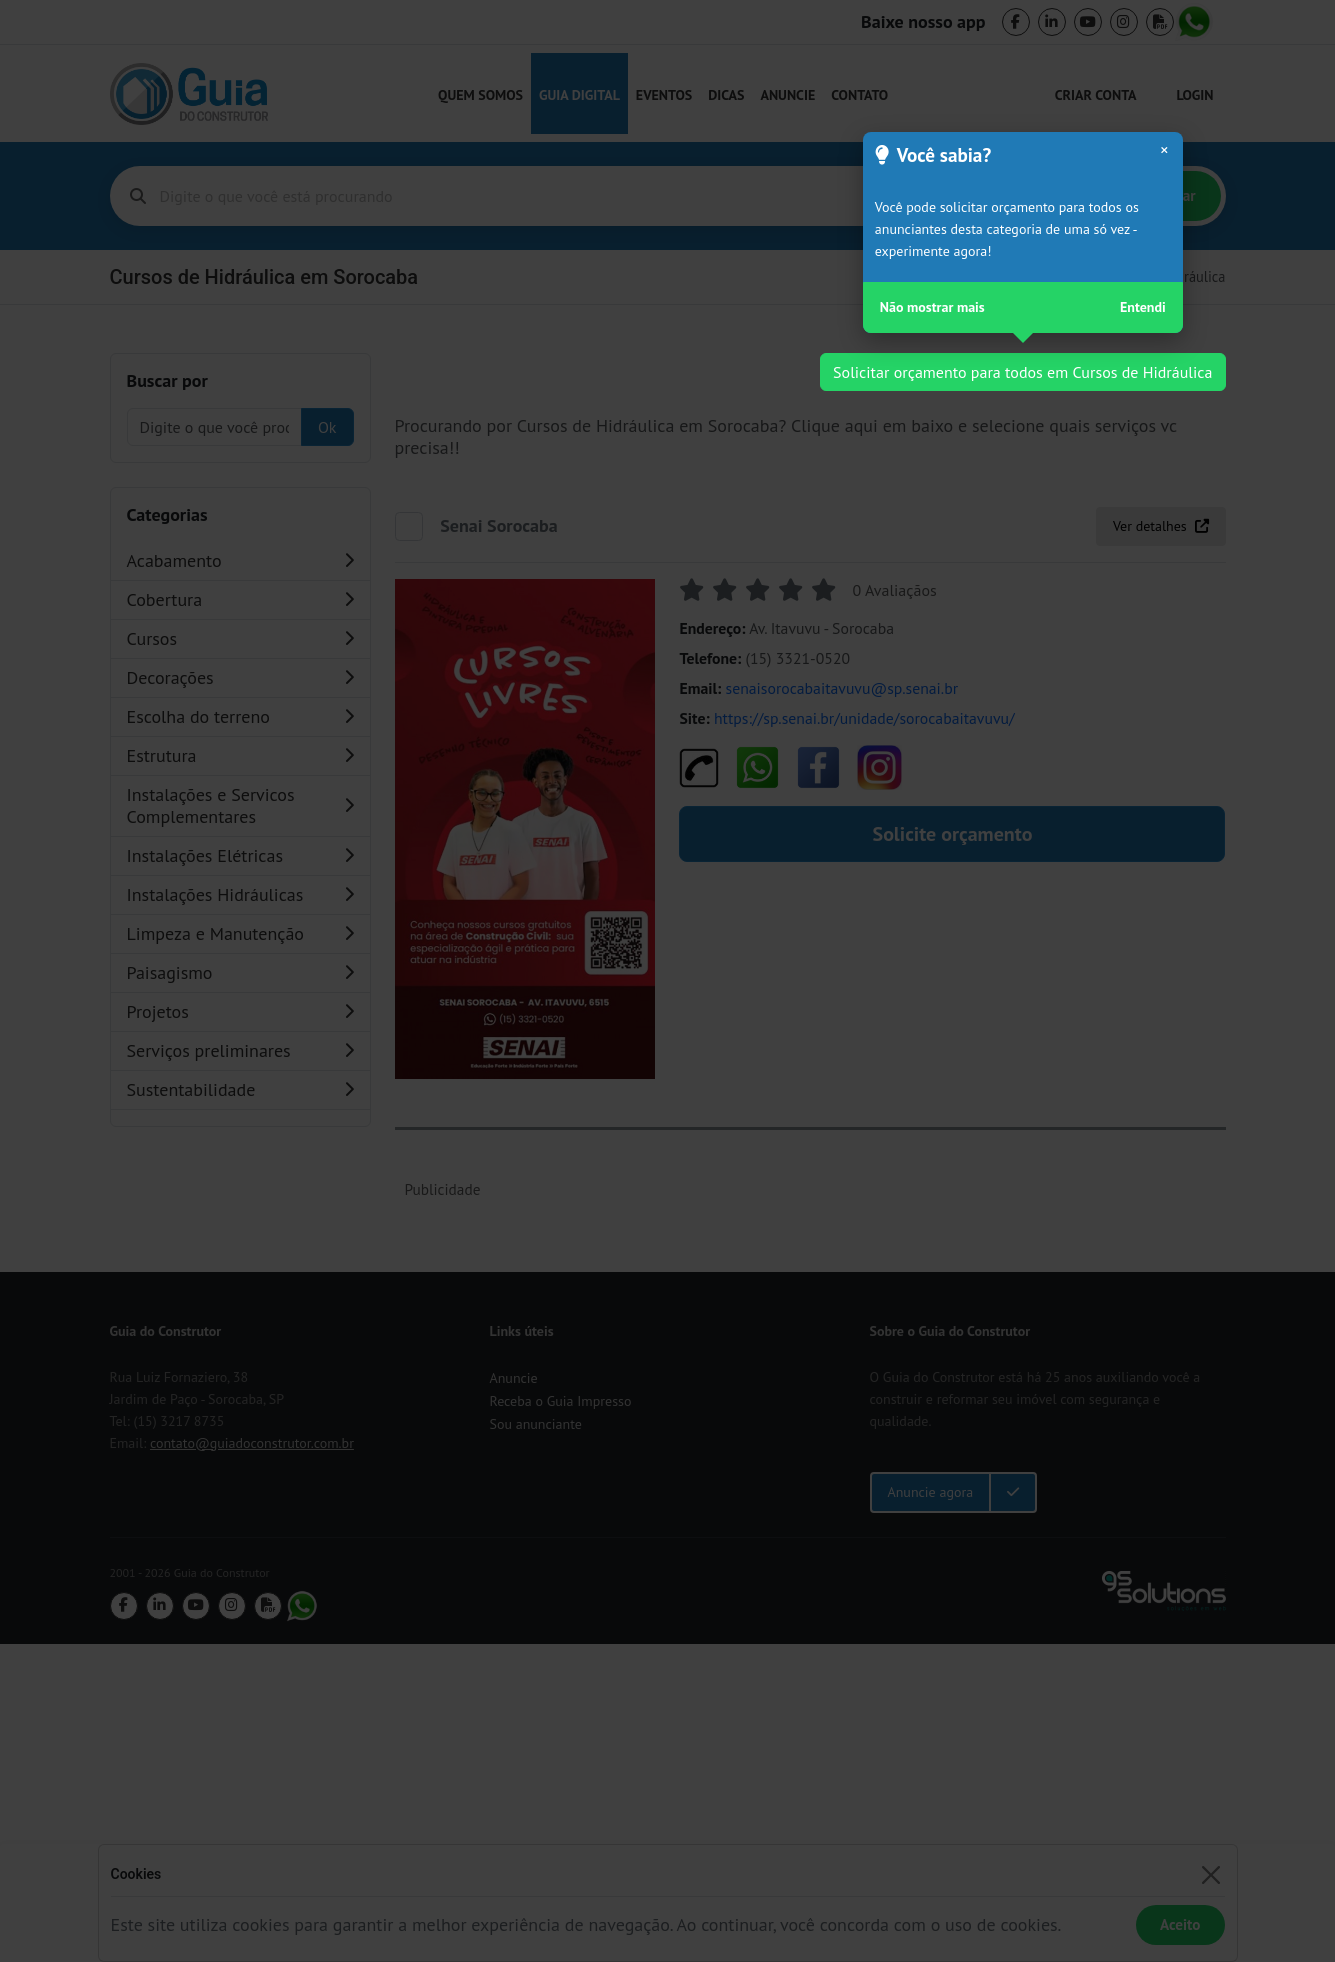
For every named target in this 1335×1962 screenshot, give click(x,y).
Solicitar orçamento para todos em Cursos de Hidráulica (1022, 372)
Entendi (1143, 307)
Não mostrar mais (932, 307)
